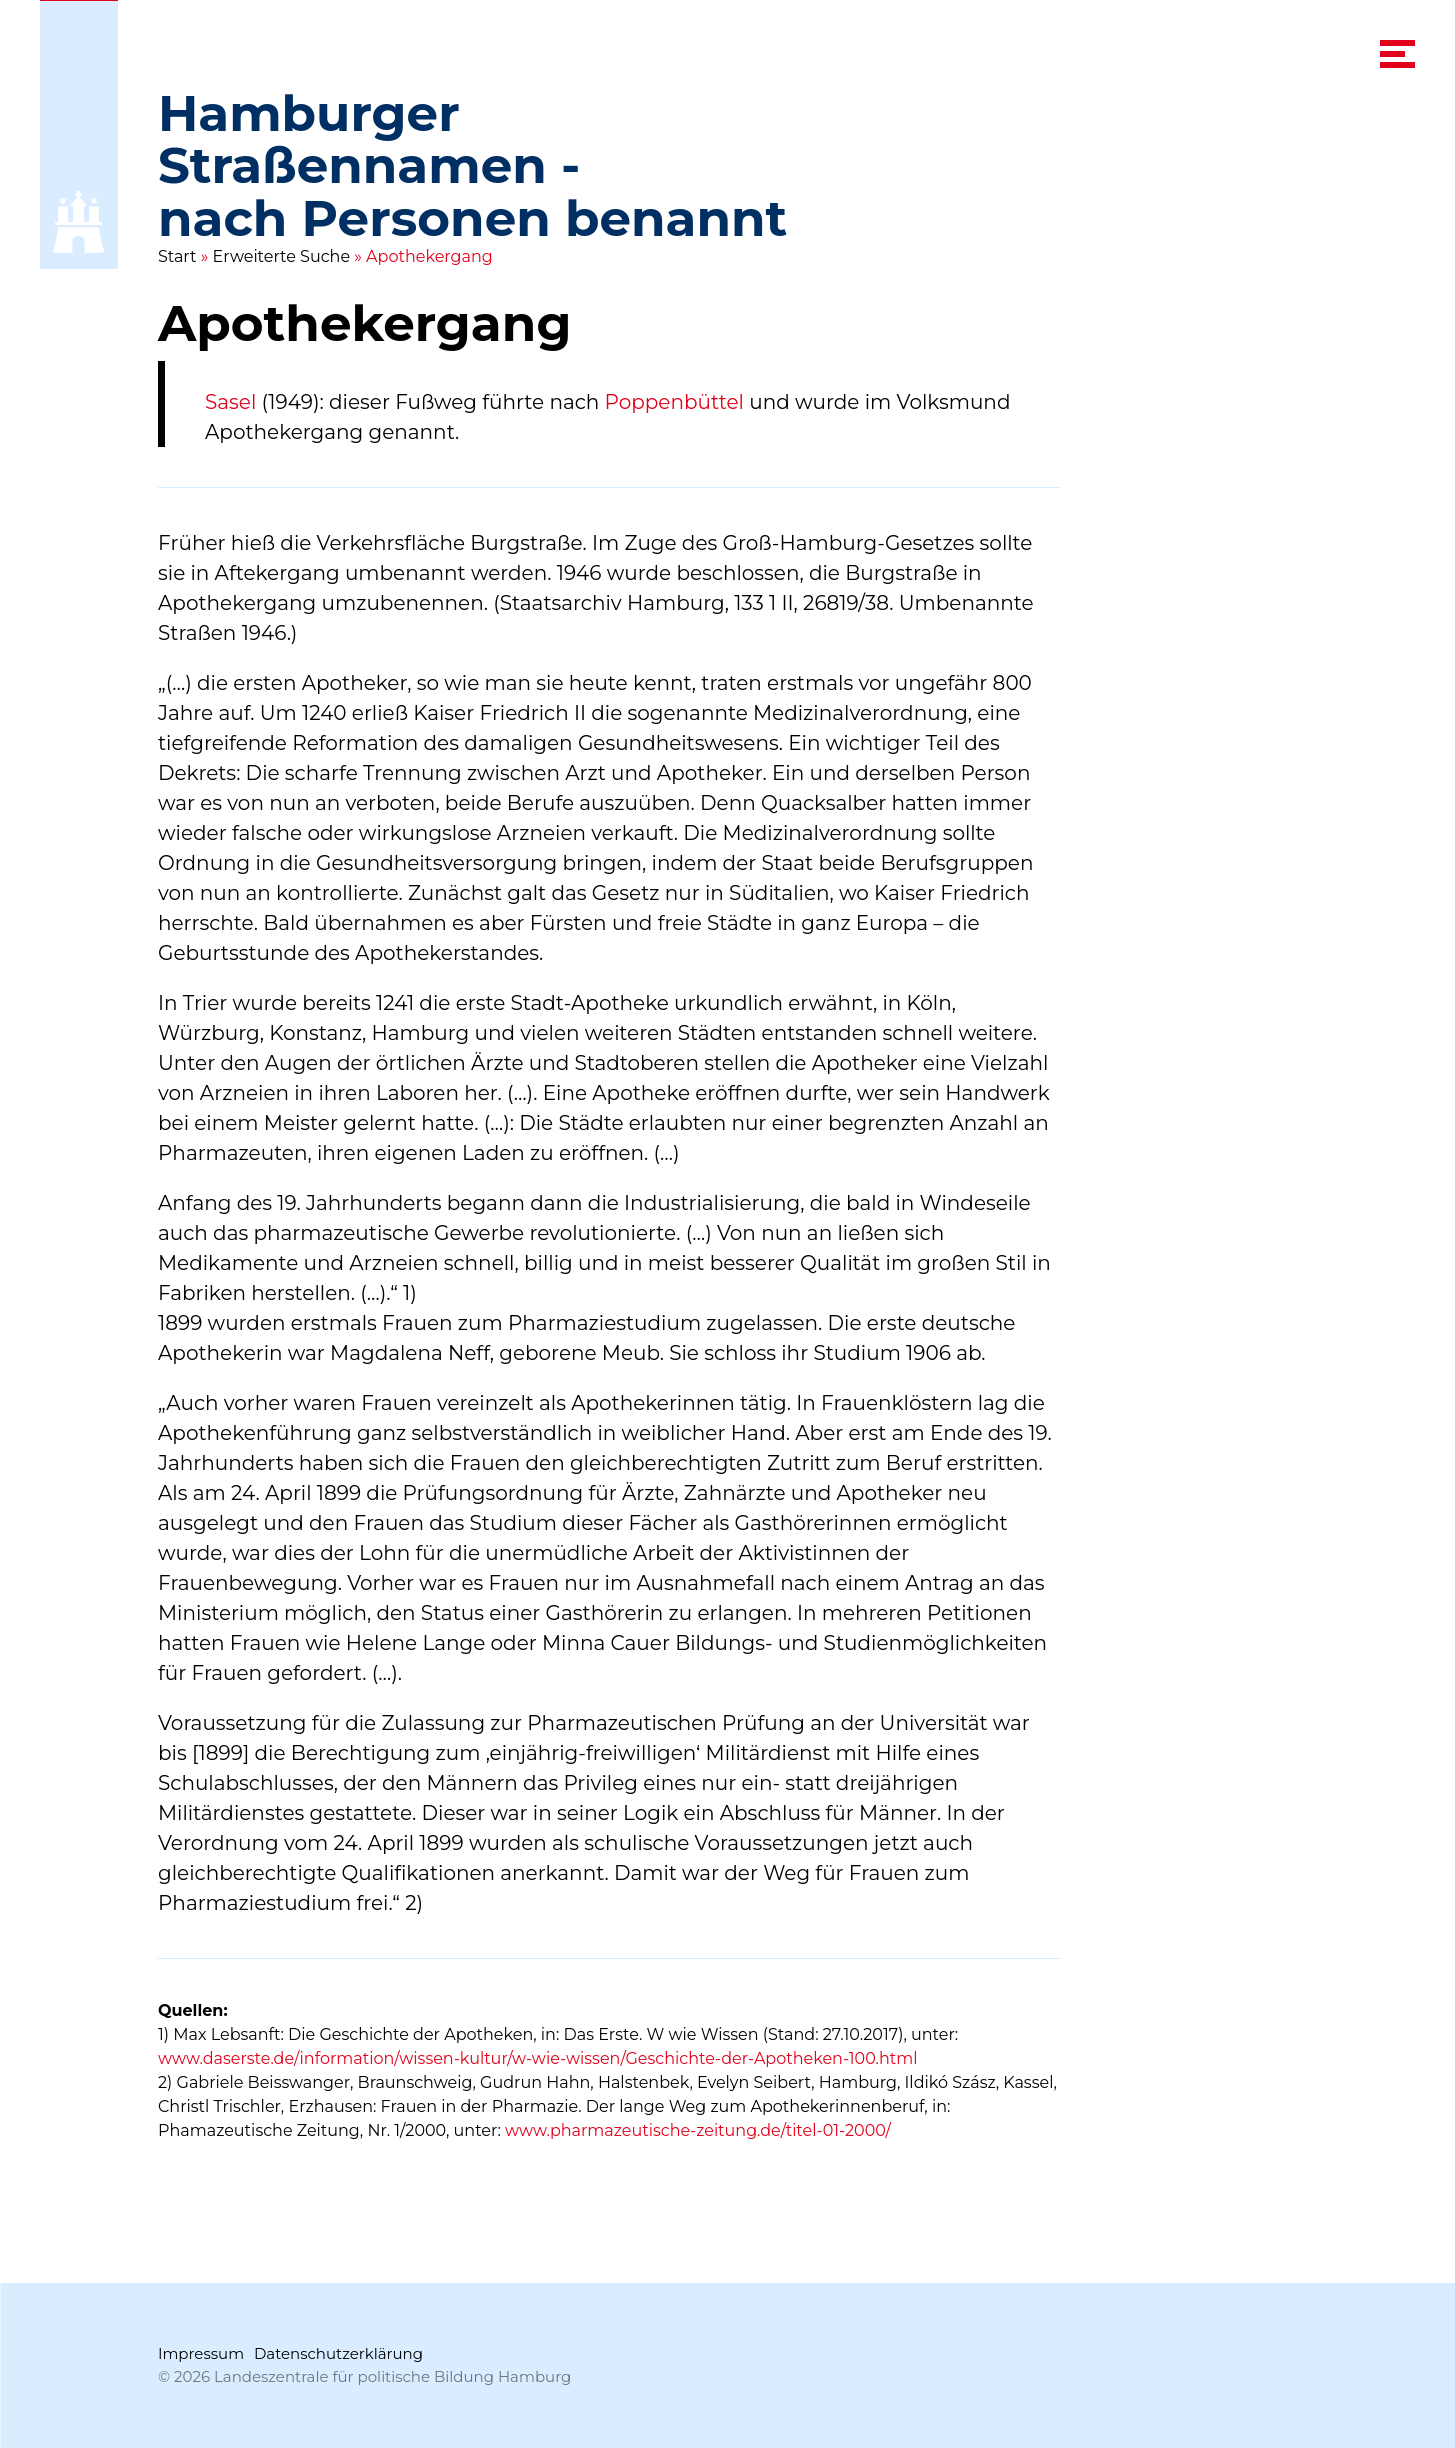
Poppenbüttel (674, 402)
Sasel (230, 402)
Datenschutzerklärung (338, 2353)
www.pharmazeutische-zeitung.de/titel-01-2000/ (698, 2130)
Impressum (201, 2353)
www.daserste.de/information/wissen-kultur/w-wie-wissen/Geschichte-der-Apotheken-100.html (538, 2058)
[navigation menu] (1397, 54)
